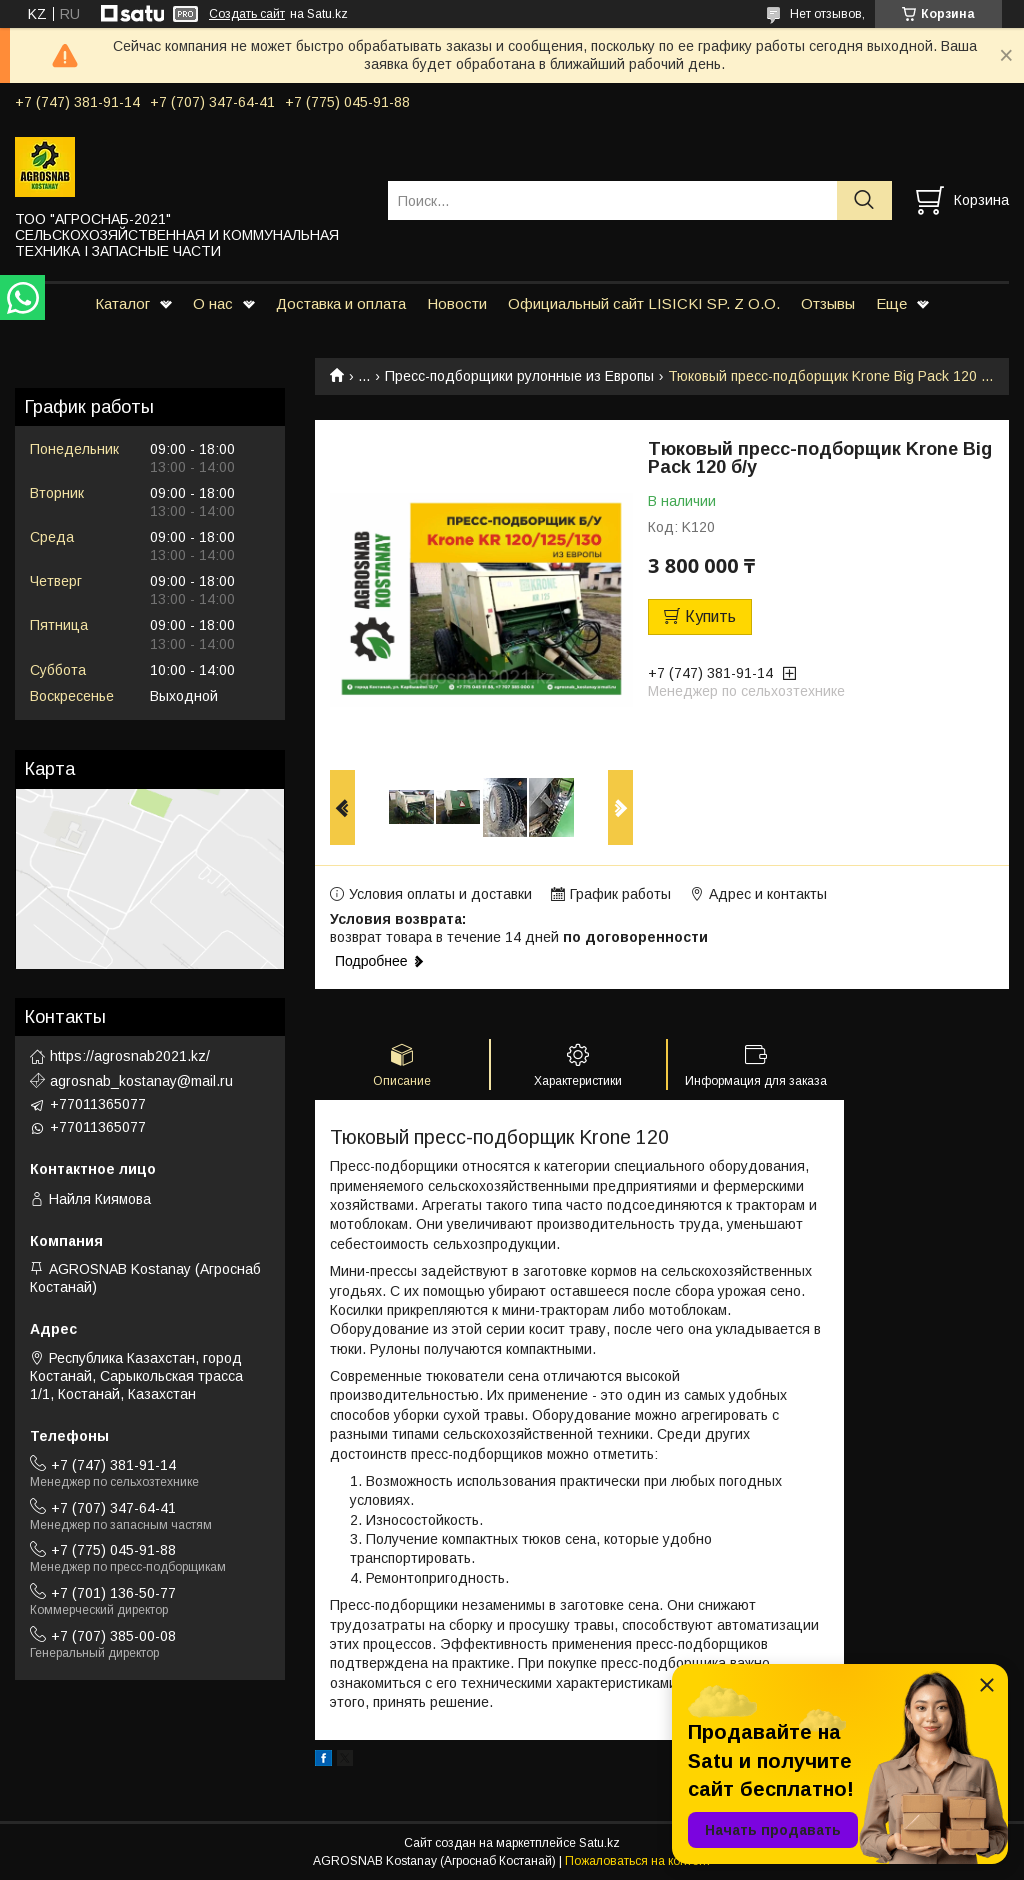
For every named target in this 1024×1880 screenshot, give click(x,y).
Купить (710, 616)
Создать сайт (247, 14)
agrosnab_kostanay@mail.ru (141, 1081)
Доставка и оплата (341, 303)
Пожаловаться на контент (638, 1861)
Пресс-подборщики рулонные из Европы (519, 376)
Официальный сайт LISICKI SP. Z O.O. (644, 303)
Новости (457, 303)
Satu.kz (599, 1843)
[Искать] (864, 200)
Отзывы (828, 303)
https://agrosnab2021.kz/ (130, 1056)
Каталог (122, 303)
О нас (213, 303)
